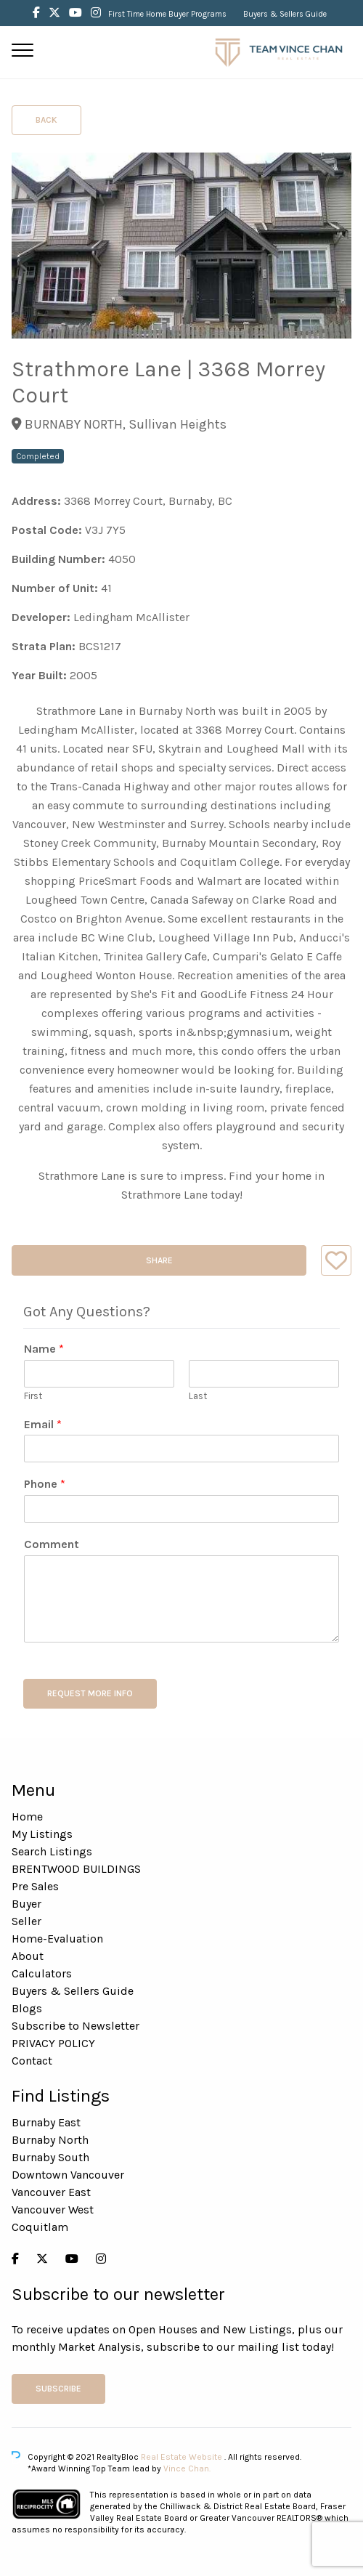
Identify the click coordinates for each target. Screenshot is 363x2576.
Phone (44, 1484)
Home (27, 1816)
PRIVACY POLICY (53, 2043)
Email (43, 1424)
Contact (32, 2060)
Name (44, 1349)
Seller (26, 1921)
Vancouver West (53, 2209)
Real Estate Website (182, 2457)
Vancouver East (51, 2192)
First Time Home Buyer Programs (167, 14)
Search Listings (52, 1851)
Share (159, 1260)
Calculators (42, 1973)
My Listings (42, 1834)
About (28, 1956)
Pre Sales (35, 1886)
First (33, 1395)
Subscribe (58, 2388)
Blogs (27, 2008)
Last (198, 1395)
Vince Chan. (187, 2468)
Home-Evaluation (57, 1938)
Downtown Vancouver (68, 2175)
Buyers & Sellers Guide (285, 14)
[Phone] (181, 1509)
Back (46, 120)
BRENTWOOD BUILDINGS (76, 1869)
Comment (51, 1544)
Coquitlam (40, 2227)
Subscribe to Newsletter (75, 2026)
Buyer (26, 1904)
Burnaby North (50, 2140)
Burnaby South (50, 2157)
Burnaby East (46, 2122)
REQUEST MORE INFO (90, 1693)
